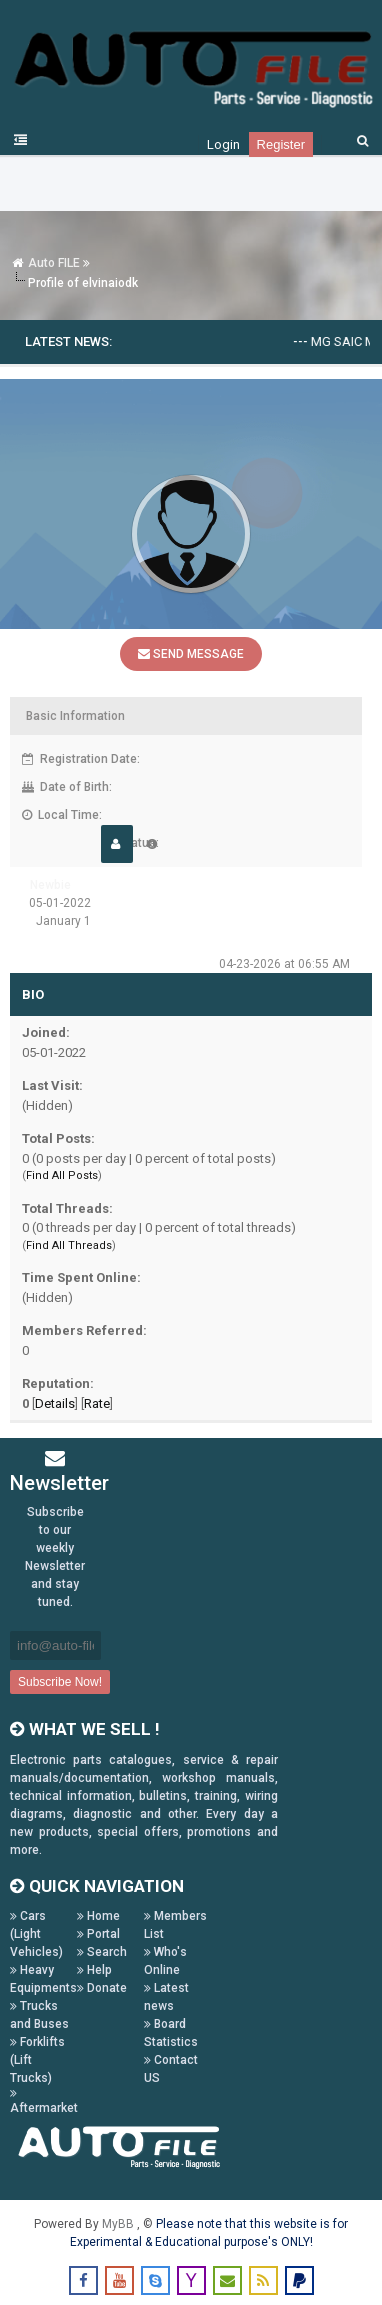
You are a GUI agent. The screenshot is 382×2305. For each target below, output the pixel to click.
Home (98, 1916)
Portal (98, 1934)
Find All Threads (69, 1245)
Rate (97, 1403)
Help (94, 1970)
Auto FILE (54, 263)
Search (102, 1952)
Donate (102, 1988)
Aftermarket (44, 2101)
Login (223, 144)
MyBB (119, 2224)
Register (281, 144)
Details (55, 1403)
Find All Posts (62, 1175)
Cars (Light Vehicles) (36, 1934)
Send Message (191, 654)
